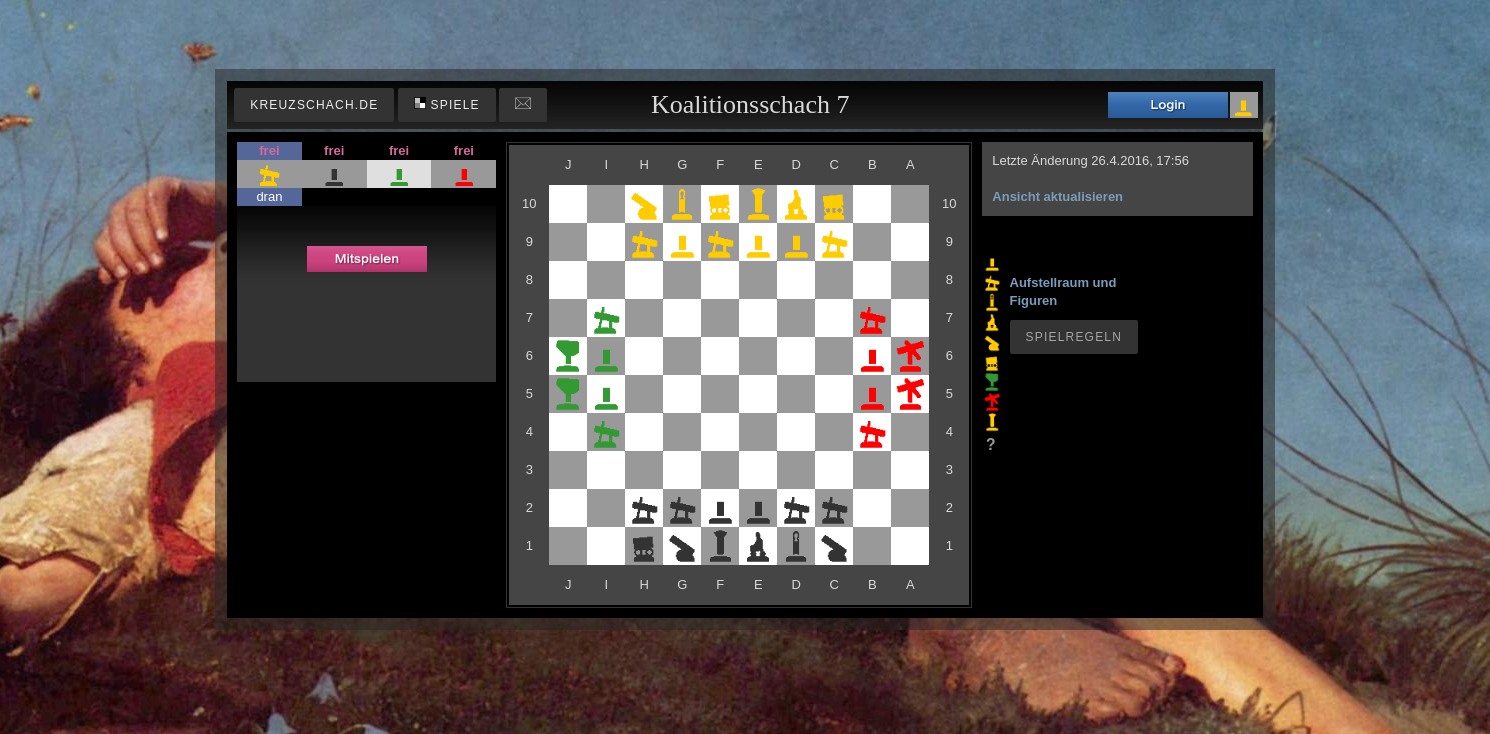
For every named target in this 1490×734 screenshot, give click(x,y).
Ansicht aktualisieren (1057, 196)
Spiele (447, 104)
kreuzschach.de (314, 105)
